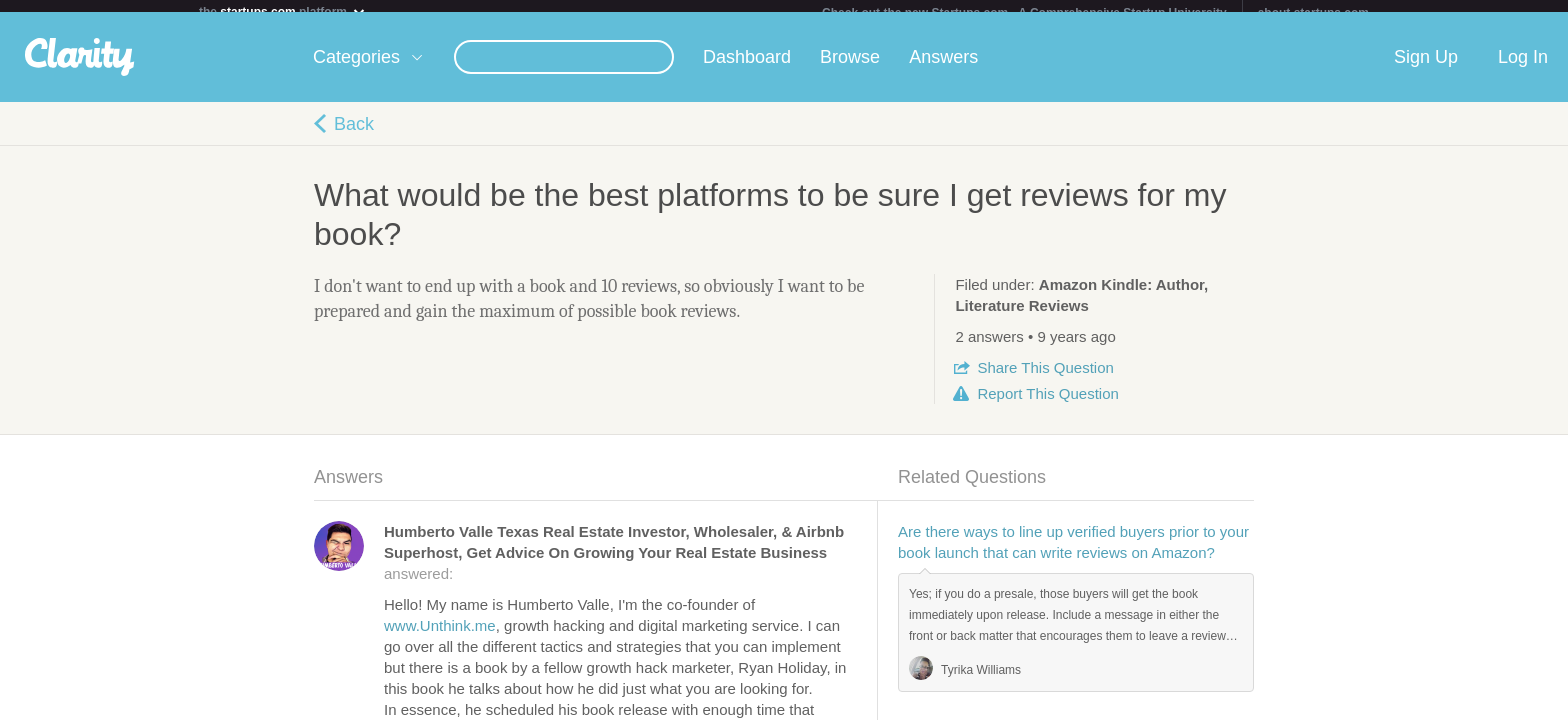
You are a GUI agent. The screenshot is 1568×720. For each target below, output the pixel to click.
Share (1045, 379)
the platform (283, 11)
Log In (1523, 69)
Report (1047, 405)
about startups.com (1313, 13)
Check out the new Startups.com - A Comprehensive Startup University (1024, 13)
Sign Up (1426, 69)
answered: (614, 564)
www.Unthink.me (440, 637)
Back (354, 136)
